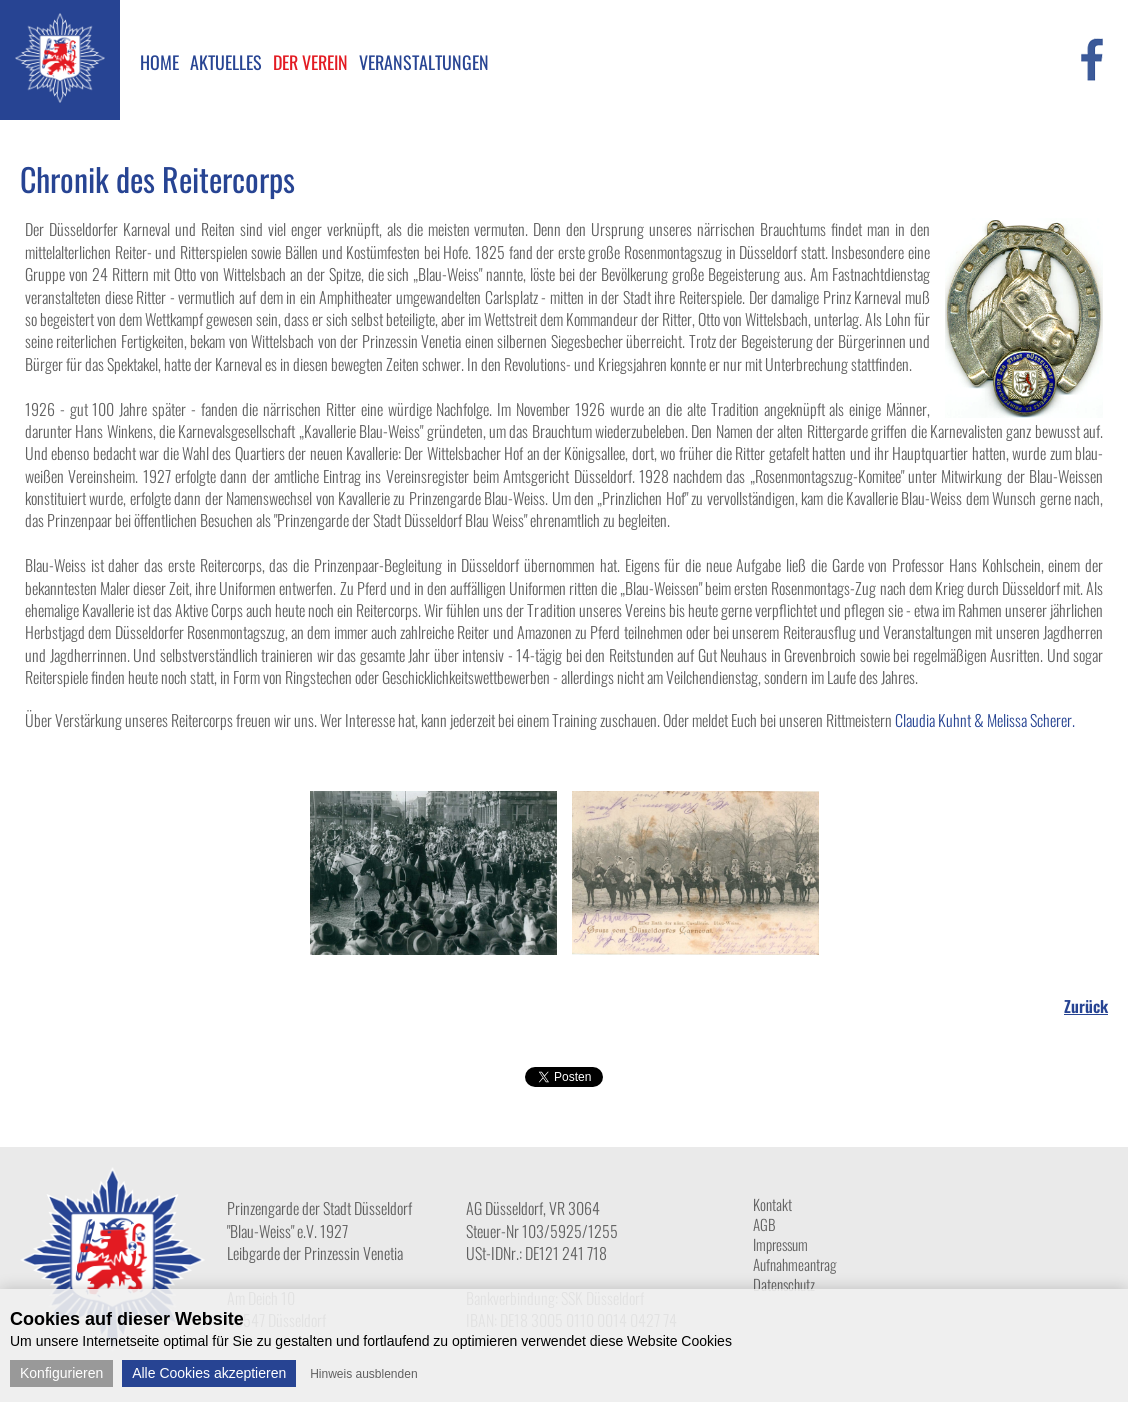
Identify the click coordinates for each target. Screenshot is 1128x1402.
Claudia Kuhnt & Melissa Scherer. (985, 720)
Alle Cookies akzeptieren (209, 1373)
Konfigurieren (61, 1373)
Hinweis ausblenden (363, 1374)
